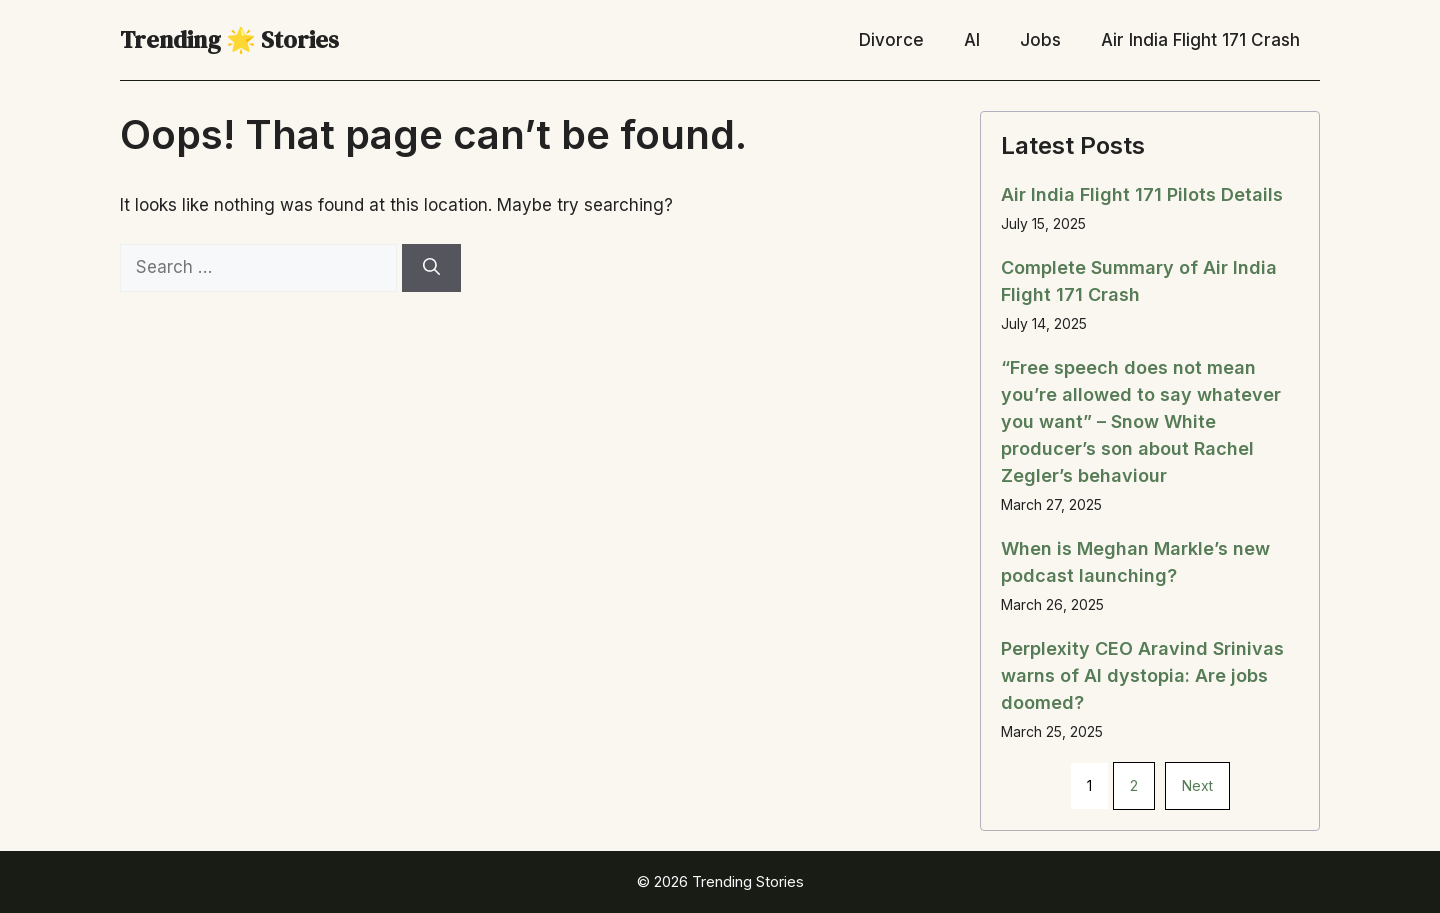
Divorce (891, 40)
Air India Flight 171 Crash (1200, 40)
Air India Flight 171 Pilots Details (1142, 194)
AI (972, 40)
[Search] (431, 268)
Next (1197, 785)
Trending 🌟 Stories (229, 39)
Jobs (1040, 40)
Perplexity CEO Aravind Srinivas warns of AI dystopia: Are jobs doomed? (1142, 675)
